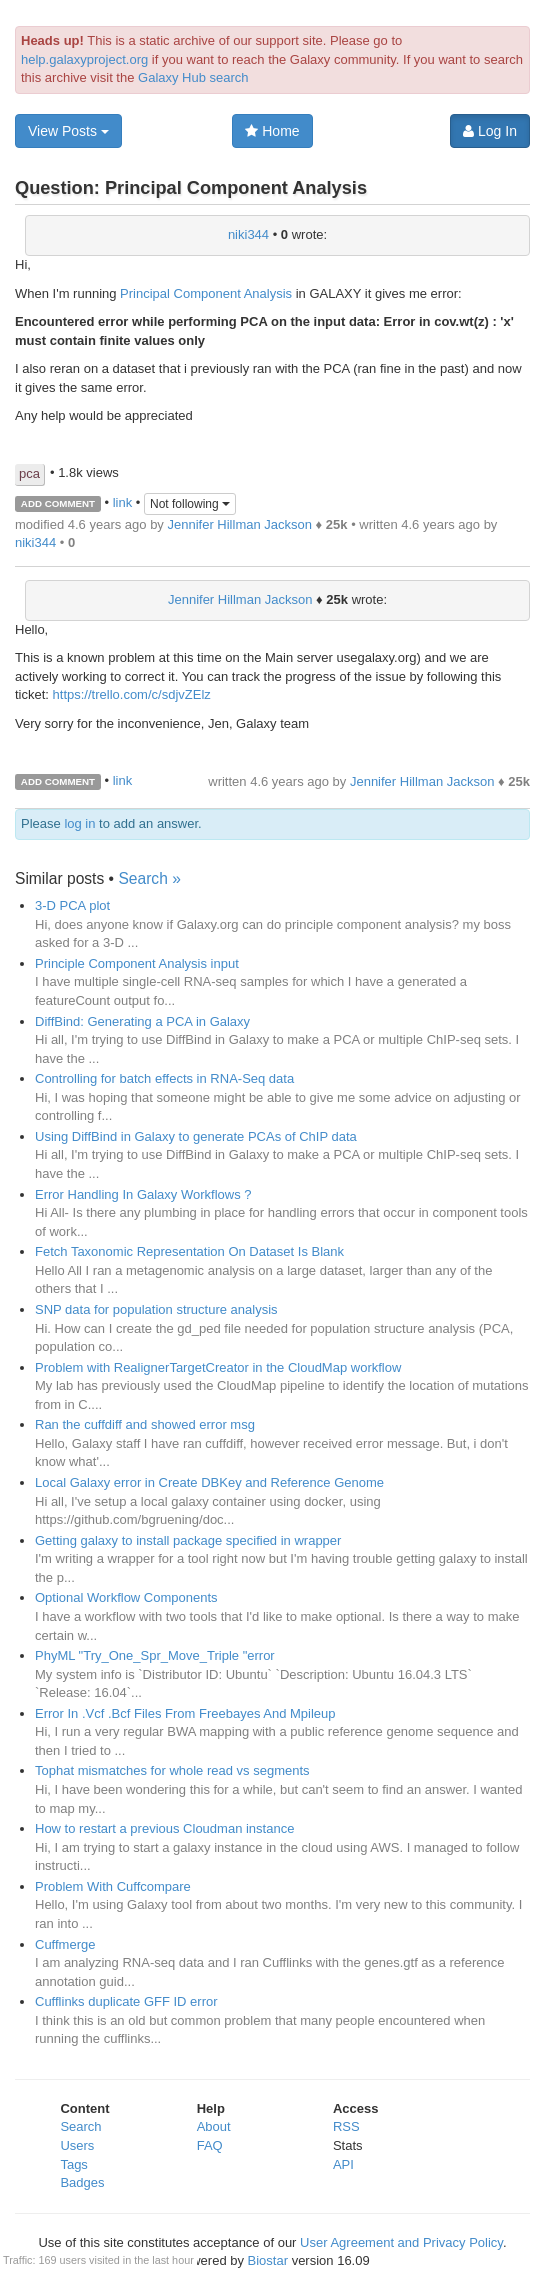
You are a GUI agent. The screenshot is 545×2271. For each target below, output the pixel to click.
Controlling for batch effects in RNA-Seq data (164, 1078)
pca (29, 473)
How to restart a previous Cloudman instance (164, 1828)
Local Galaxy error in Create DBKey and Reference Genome (209, 1482)
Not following (190, 504)
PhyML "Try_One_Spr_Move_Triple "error (155, 1655)
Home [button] (272, 131)
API (343, 2164)
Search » (149, 878)
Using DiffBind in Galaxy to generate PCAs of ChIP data (196, 1136)
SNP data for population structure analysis (156, 1309)
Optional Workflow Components (126, 1597)
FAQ (210, 2145)
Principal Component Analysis (206, 293)
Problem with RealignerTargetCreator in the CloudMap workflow (218, 1367)
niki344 (248, 234)
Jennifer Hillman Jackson (239, 524)
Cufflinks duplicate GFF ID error (126, 2001)
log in (79, 823)
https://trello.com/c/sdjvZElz (132, 694)
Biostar (268, 2260)
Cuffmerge (65, 1944)
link (123, 502)
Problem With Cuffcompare (113, 1886)
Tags (73, 2164)
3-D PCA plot (72, 905)
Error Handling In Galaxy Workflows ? (143, 1194)
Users (77, 2145)
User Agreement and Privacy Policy (401, 2242)
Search (80, 2126)
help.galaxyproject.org (84, 59)
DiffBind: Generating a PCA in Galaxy (142, 1021)
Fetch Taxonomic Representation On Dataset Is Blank (189, 1251)
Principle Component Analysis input (137, 963)
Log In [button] (490, 131)
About (214, 2126)
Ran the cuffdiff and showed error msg (145, 1424)
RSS (346, 2126)
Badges (82, 2182)
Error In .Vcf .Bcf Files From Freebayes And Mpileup (185, 1713)
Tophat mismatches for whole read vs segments (172, 1770)
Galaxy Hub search (193, 77)
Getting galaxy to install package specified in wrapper (188, 1540)
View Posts (68, 131)
